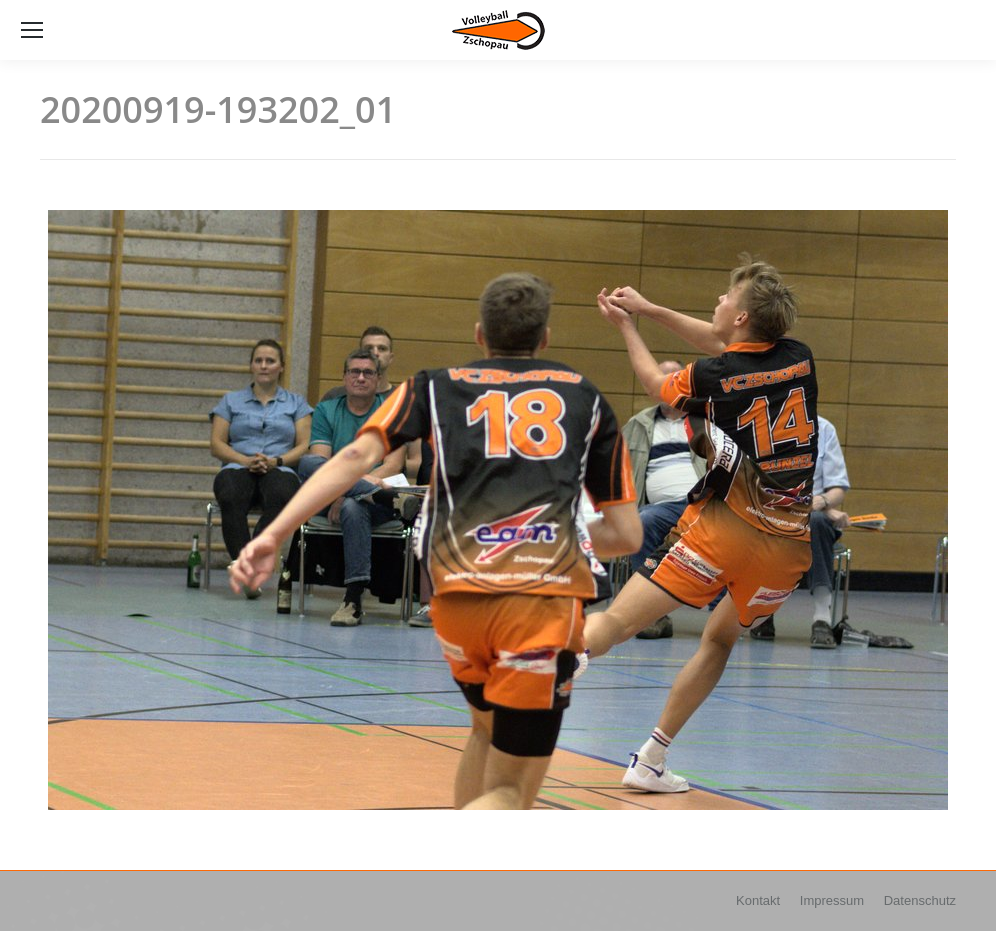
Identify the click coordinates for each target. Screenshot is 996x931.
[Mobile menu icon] (32, 30)
